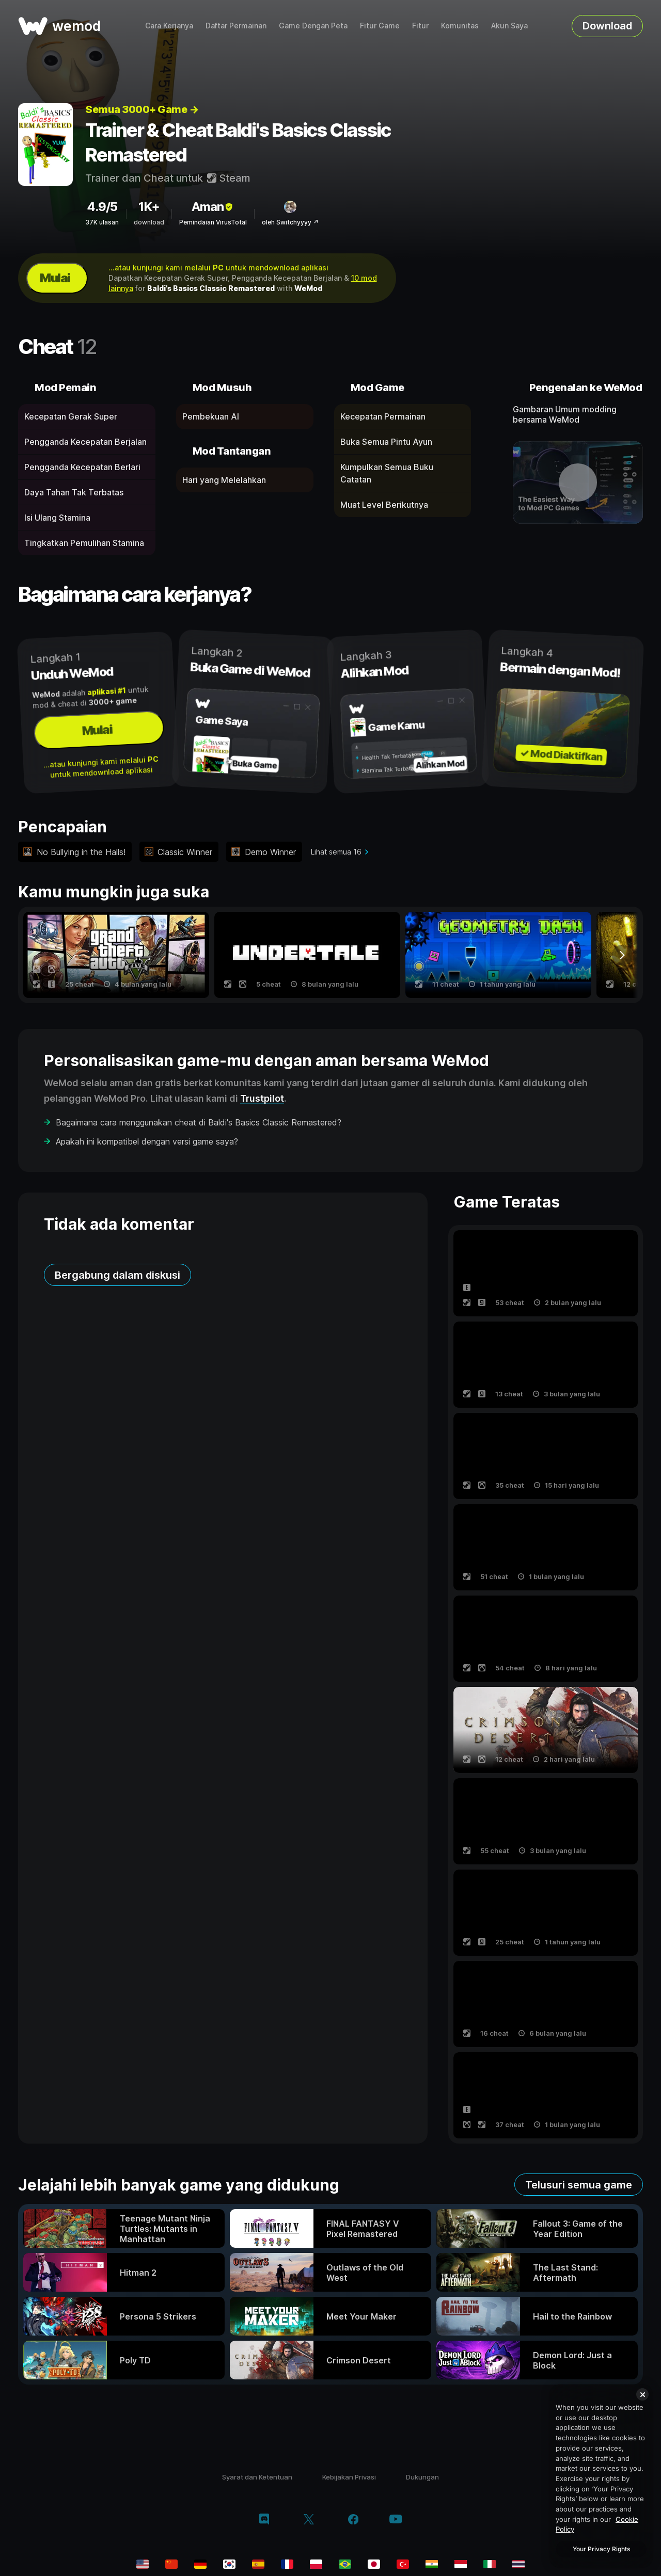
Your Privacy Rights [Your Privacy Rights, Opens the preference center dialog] (601, 2549)
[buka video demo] (578, 482)
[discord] (264, 2520)
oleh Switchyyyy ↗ (290, 222)
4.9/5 (102, 206)
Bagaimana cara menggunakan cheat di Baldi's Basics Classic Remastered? (198, 1122)
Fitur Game (380, 25)
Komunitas (460, 25)
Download (607, 26)
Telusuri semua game (578, 2185)
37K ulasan (102, 222)
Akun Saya (509, 25)
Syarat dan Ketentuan (257, 2477)
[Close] (642, 2394)
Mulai (55, 277)
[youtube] (395, 2520)
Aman (213, 206)
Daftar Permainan (236, 25)
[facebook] (353, 2520)
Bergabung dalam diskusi (117, 1275)
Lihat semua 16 (336, 851)
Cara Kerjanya (169, 25)
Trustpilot (262, 1098)
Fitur (420, 25)
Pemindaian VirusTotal (213, 222)
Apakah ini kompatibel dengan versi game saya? (147, 1141)
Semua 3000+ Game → (141, 109)
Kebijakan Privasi (349, 2477)
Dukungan (422, 2477)
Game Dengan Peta (313, 25)
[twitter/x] (308, 2520)
